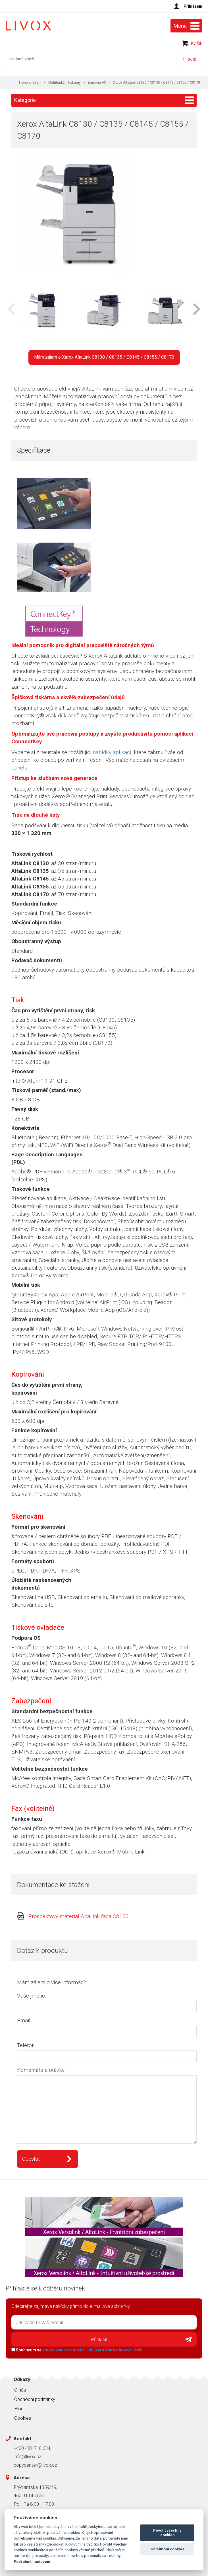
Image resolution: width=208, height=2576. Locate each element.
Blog (19, 2408)
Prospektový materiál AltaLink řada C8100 (78, 1916)
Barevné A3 (97, 83)
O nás (20, 2390)
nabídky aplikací (112, 752)
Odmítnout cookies (167, 2549)
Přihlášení (193, 6)
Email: (24, 2020)
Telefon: (26, 2045)
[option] (42, 311)
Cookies (22, 2418)
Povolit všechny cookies (167, 2532)
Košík (196, 43)
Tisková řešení (29, 83)
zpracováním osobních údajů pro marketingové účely (92, 2350)
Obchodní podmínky (34, 2399)
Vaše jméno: (31, 1995)
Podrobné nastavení (32, 2561)
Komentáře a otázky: (41, 2070)
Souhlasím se (76, 2350)
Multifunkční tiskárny (64, 83)
